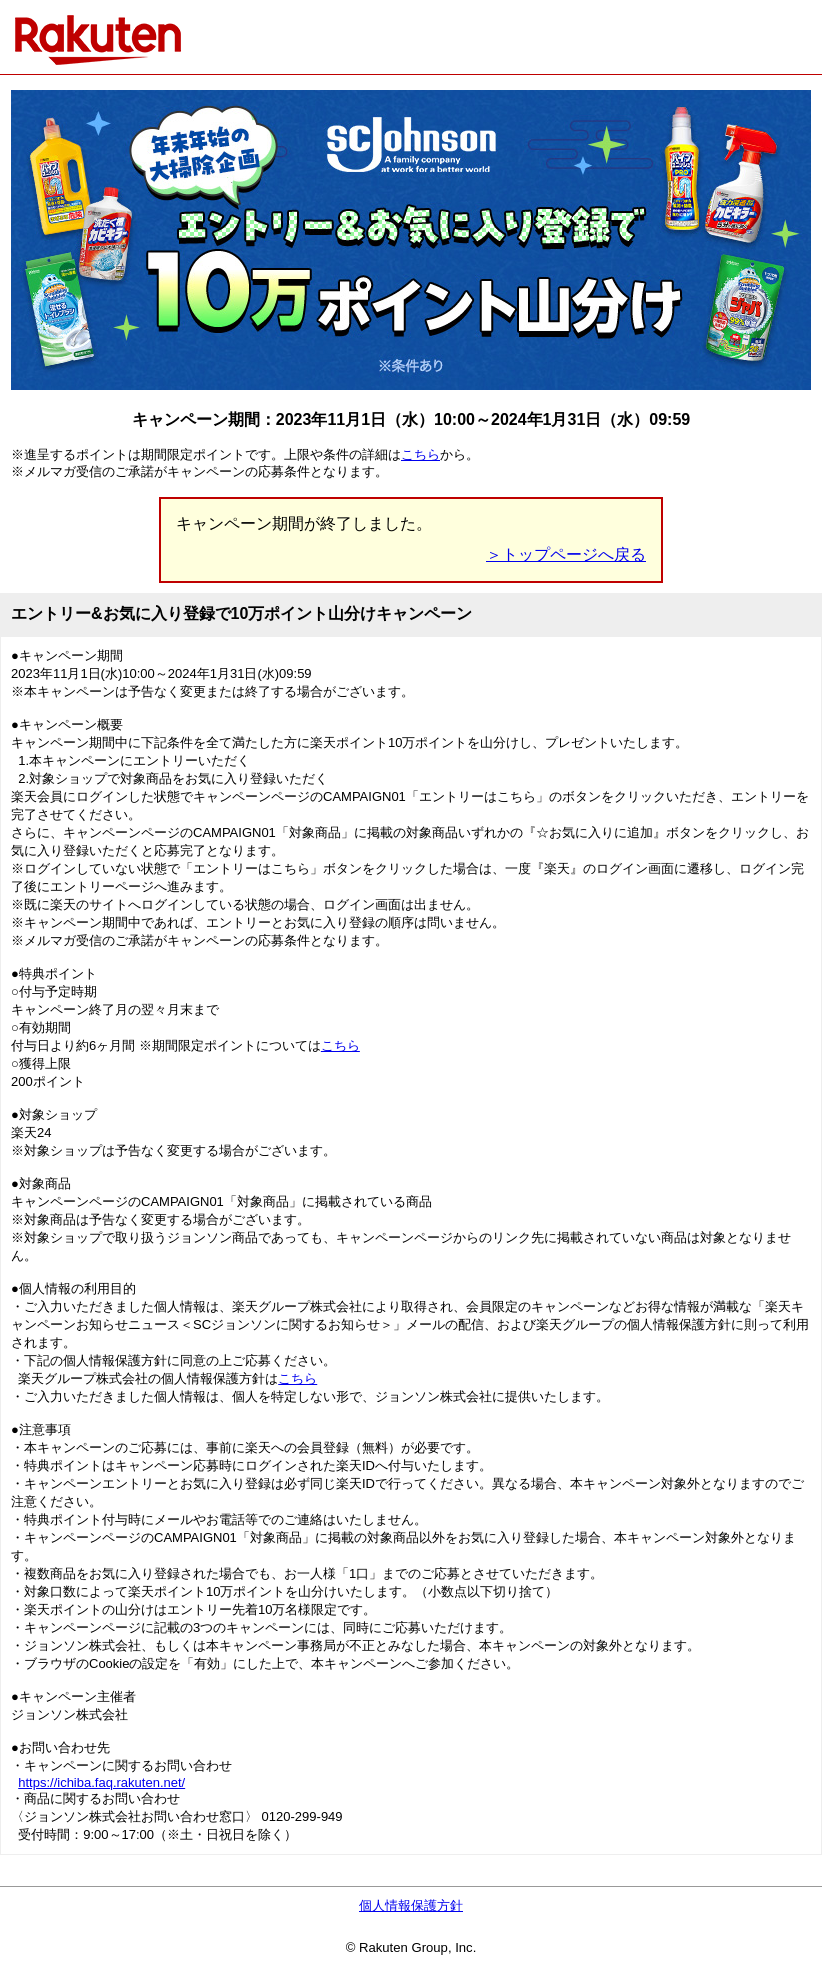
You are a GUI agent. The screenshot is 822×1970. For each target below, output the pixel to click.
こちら (420, 454)
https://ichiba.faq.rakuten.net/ (101, 1782)
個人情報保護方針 (411, 1905)
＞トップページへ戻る (566, 554)
